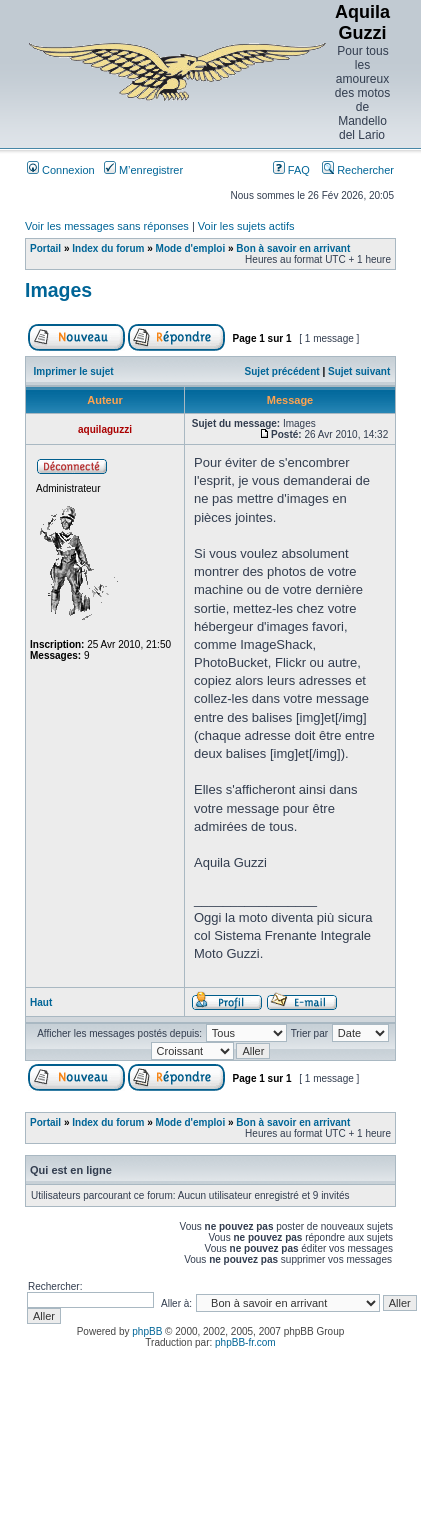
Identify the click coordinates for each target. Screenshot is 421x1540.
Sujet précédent (282, 371)
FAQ (291, 170)
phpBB (147, 1331)
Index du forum (108, 248)
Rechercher (358, 170)
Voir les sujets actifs (246, 226)
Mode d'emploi (191, 248)
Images (58, 290)
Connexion (61, 170)
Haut (41, 1002)
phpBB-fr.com (245, 1342)
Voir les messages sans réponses (107, 226)
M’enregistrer (143, 170)
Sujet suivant (359, 371)
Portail (45, 248)
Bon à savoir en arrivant (293, 248)
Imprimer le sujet (74, 371)
